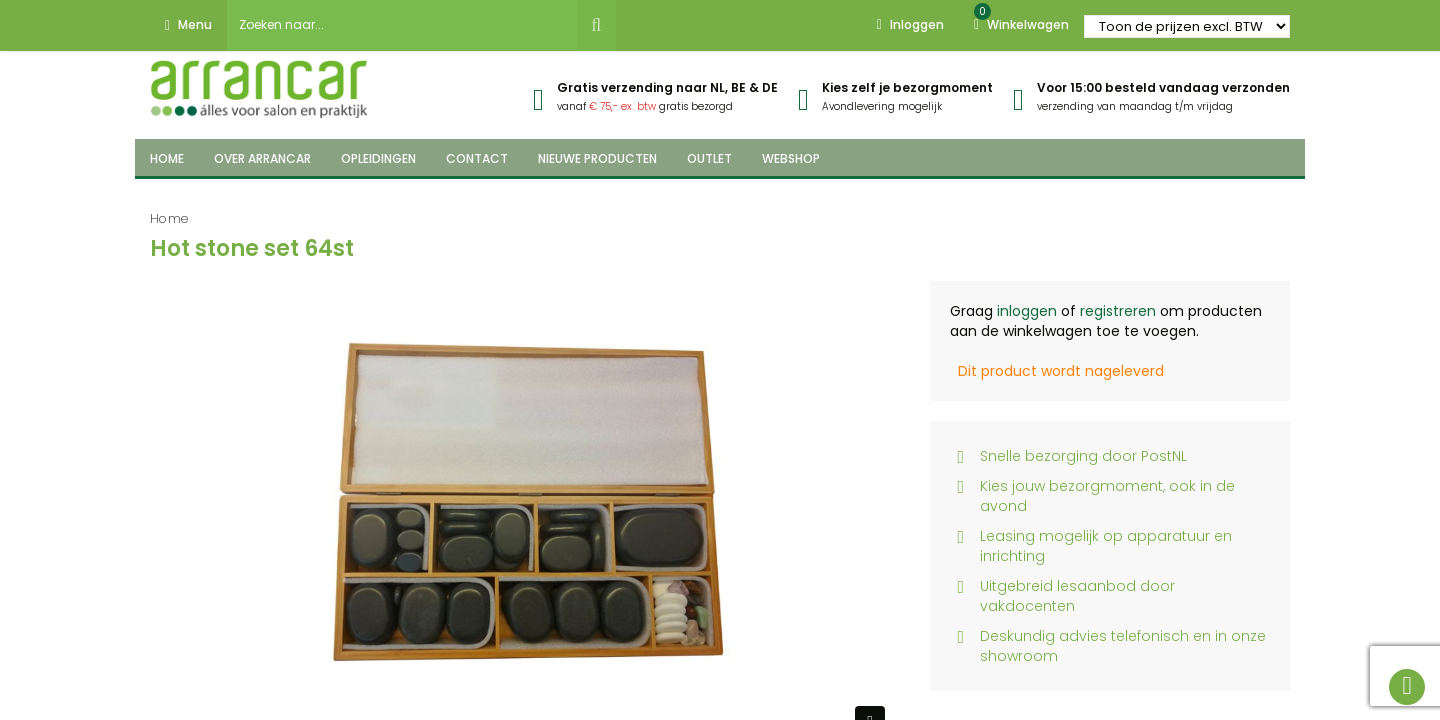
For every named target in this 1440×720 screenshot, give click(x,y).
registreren (1118, 311)
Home (169, 218)
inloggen (1027, 311)
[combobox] (402, 25)
